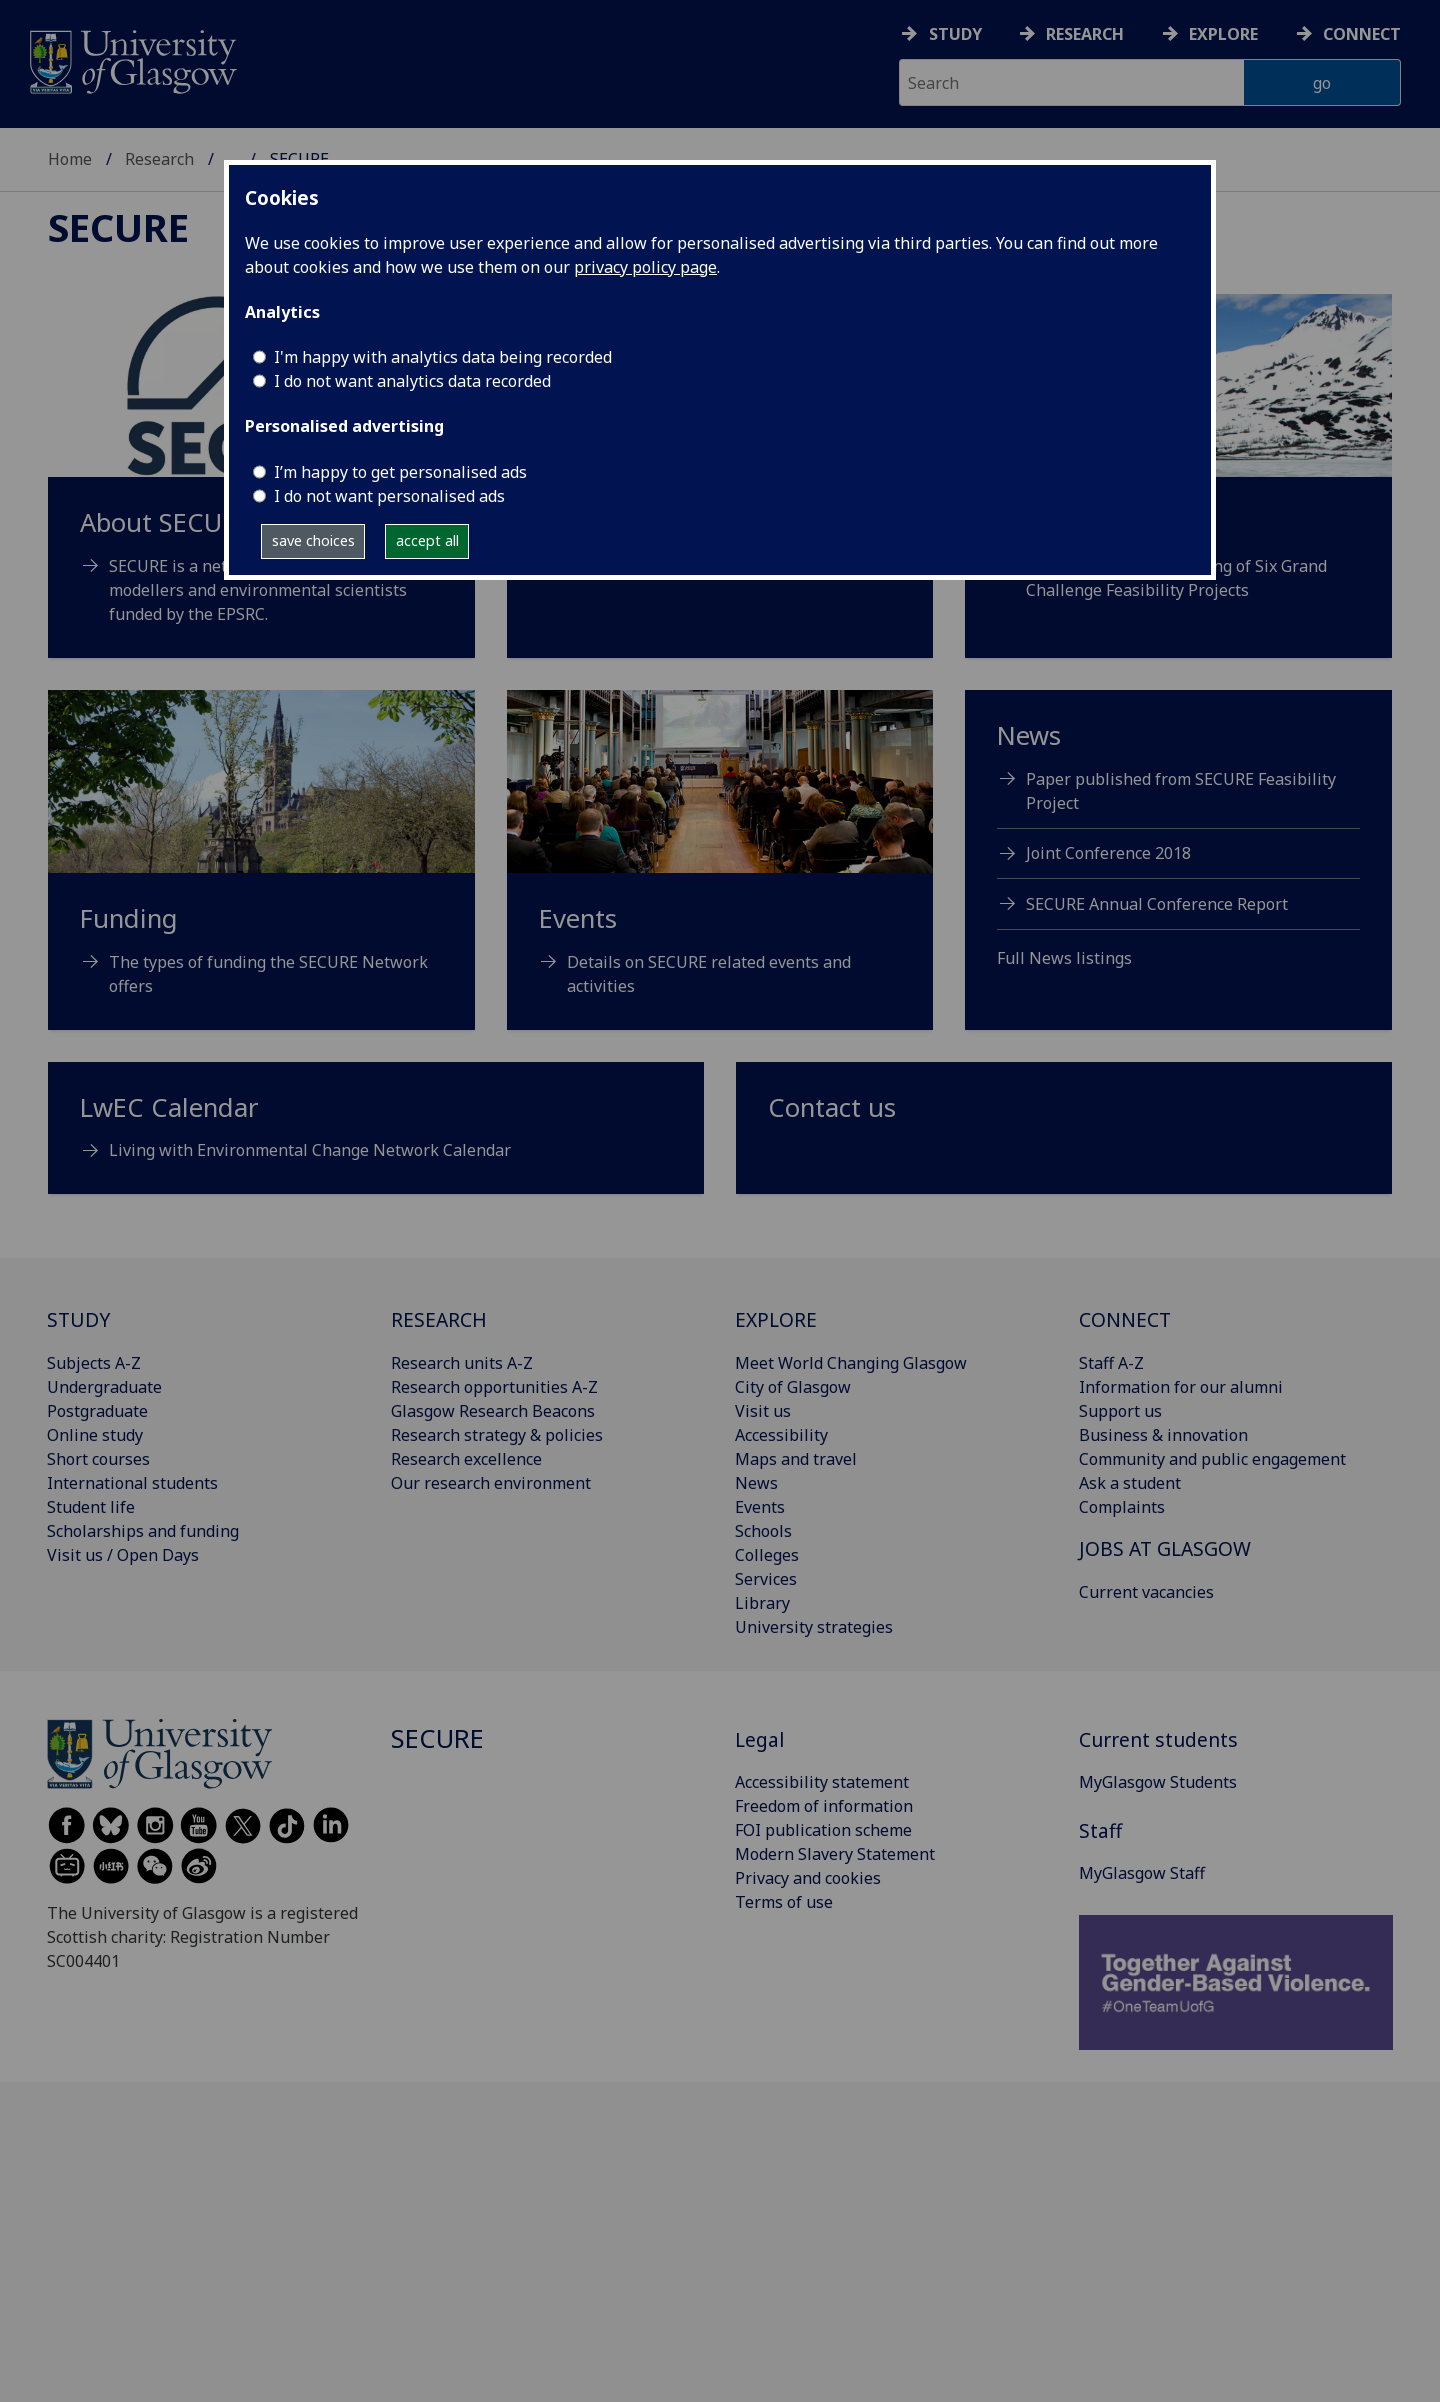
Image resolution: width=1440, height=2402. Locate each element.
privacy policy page (645, 267)
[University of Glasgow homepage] (131, 59)
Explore (1223, 34)
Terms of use (784, 1902)
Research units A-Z (462, 1363)
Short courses (98, 1459)
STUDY (78, 1319)
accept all (427, 540)
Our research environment (491, 1483)
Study (955, 34)
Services (766, 1579)
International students (132, 1483)
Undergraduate (104, 1387)
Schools (763, 1531)
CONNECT (1125, 1319)
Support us (1120, 1411)
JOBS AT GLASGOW (1165, 1548)
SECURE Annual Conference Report (1157, 904)
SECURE (118, 227)
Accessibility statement (822, 1782)
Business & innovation (1163, 1435)
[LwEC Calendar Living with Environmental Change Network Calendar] (376, 1136)
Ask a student (1130, 1483)
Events (760, 1507)
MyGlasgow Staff (1142, 1873)
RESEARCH (439, 1319)
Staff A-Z (1111, 1363)
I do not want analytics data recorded (412, 381)
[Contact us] (1064, 1116)
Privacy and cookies (808, 1878)
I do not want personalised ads (389, 496)
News (756, 1483)
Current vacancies (1146, 1592)
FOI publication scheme (823, 1830)
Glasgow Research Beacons (493, 1411)
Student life (91, 1507)
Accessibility (781, 1435)
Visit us (763, 1411)
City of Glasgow (793, 1387)
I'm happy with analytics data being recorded (443, 357)
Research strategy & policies (497, 1435)
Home (70, 159)
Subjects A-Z (94, 1363)
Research (1085, 34)
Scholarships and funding (143, 1531)
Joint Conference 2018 (1108, 853)
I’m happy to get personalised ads (400, 472)
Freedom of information (824, 1806)
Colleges (767, 1555)
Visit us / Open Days (123, 1555)
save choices (313, 540)
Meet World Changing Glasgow (851, 1363)
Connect (1362, 34)
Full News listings (1064, 958)
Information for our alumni (1181, 1387)
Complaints (1122, 1507)
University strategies (814, 1627)
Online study (95, 1435)
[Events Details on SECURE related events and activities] (720, 868)
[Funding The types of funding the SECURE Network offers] (261, 868)
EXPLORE (776, 1319)
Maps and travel (796, 1459)
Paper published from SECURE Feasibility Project (1181, 791)
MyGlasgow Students (1158, 1782)
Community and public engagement (1212, 1459)
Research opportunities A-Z (494, 1387)
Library (762, 1603)
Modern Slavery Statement (835, 1854)
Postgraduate (97, 1411)
